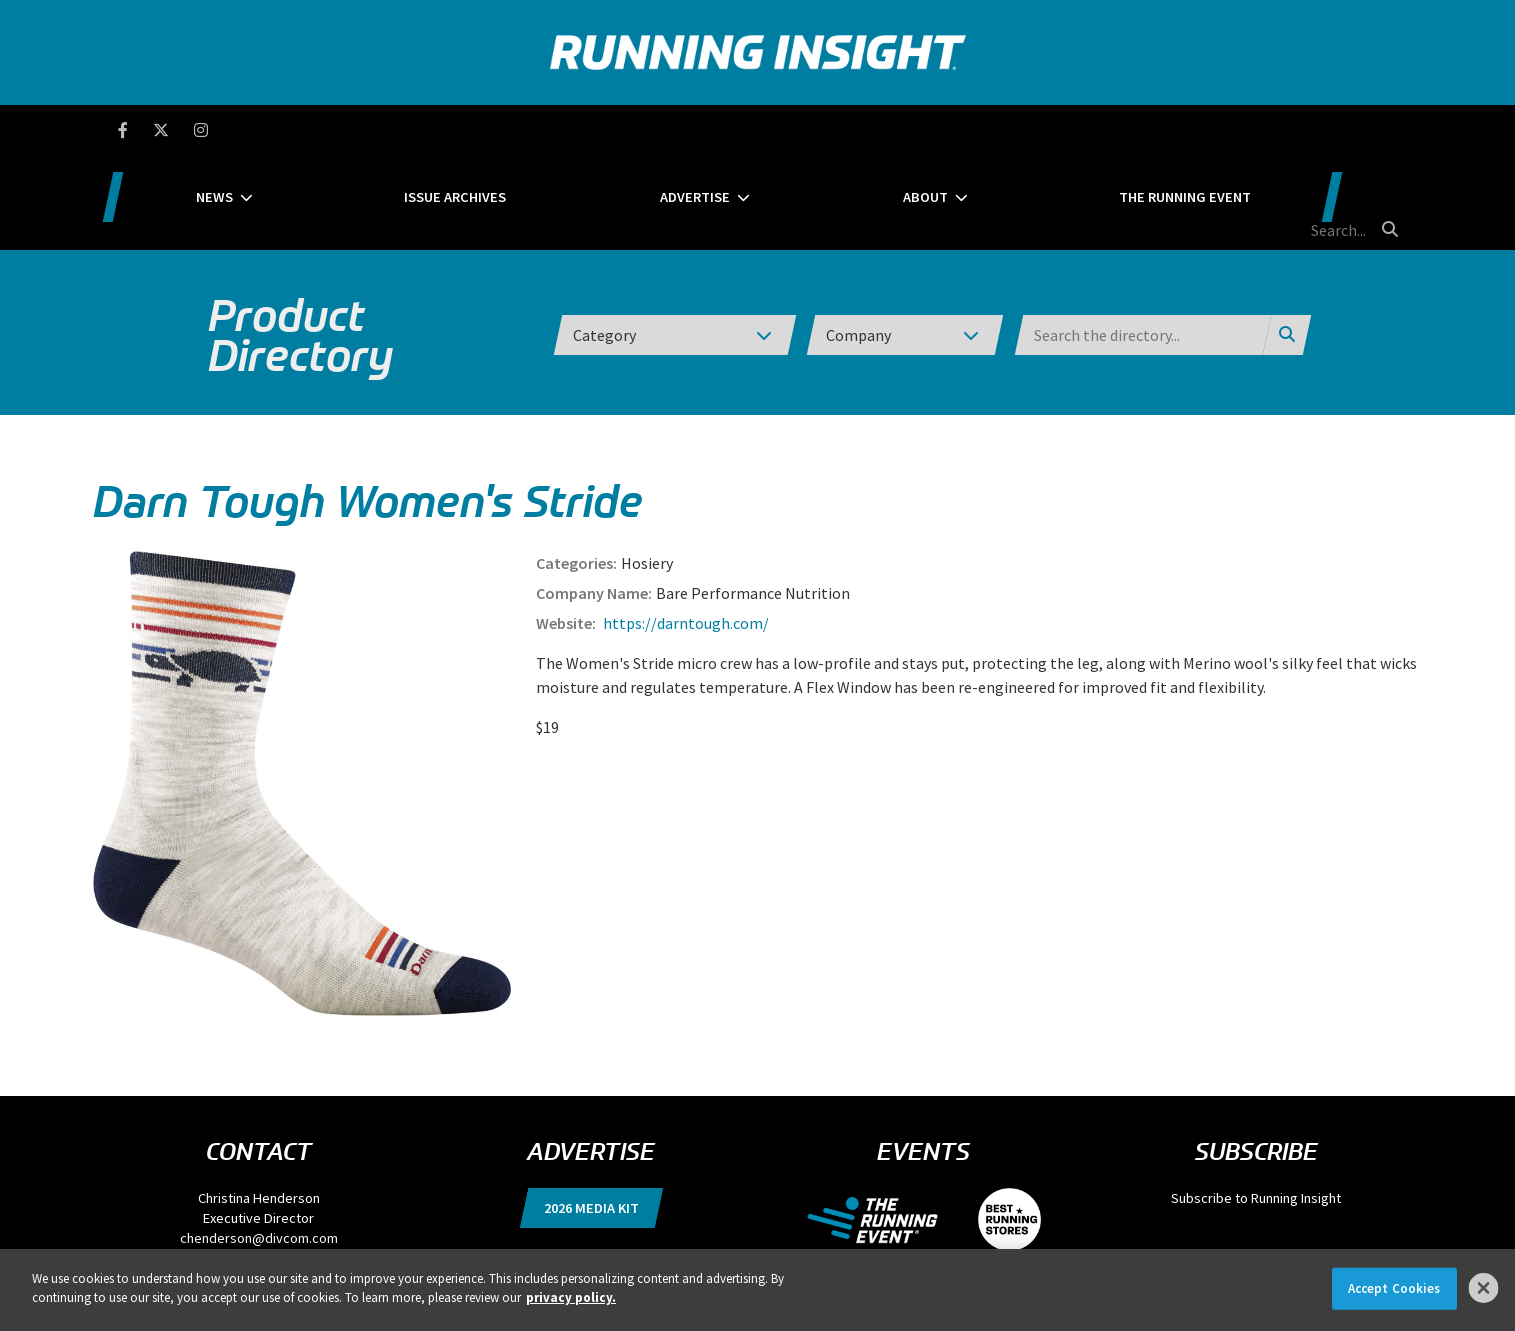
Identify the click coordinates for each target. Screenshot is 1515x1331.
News (349, 130)
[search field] (1302, 130)
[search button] (1387, 129)
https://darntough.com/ (684, 528)
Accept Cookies (1394, 1288)
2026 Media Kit (591, 1113)
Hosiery (647, 468)
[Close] (1484, 1288)
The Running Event (1120, 130)
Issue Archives (540, 130)
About (910, 130)
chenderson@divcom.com (259, 1143)
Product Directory (300, 240)
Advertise (730, 130)
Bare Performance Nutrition (753, 498)
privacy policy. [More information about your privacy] (571, 1297)
